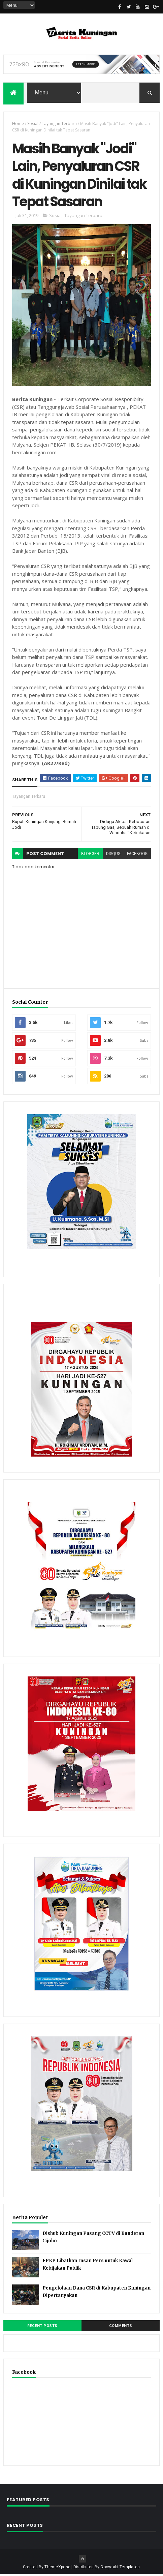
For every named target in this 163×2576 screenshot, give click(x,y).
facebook (137, 855)
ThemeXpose (57, 2568)
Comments (120, 2327)
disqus (113, 855)
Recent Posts (42, 2327)
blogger (90, 855)
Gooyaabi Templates (120, 2568)
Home (18, 124)
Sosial (32, 124)
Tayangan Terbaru (59, 124)
